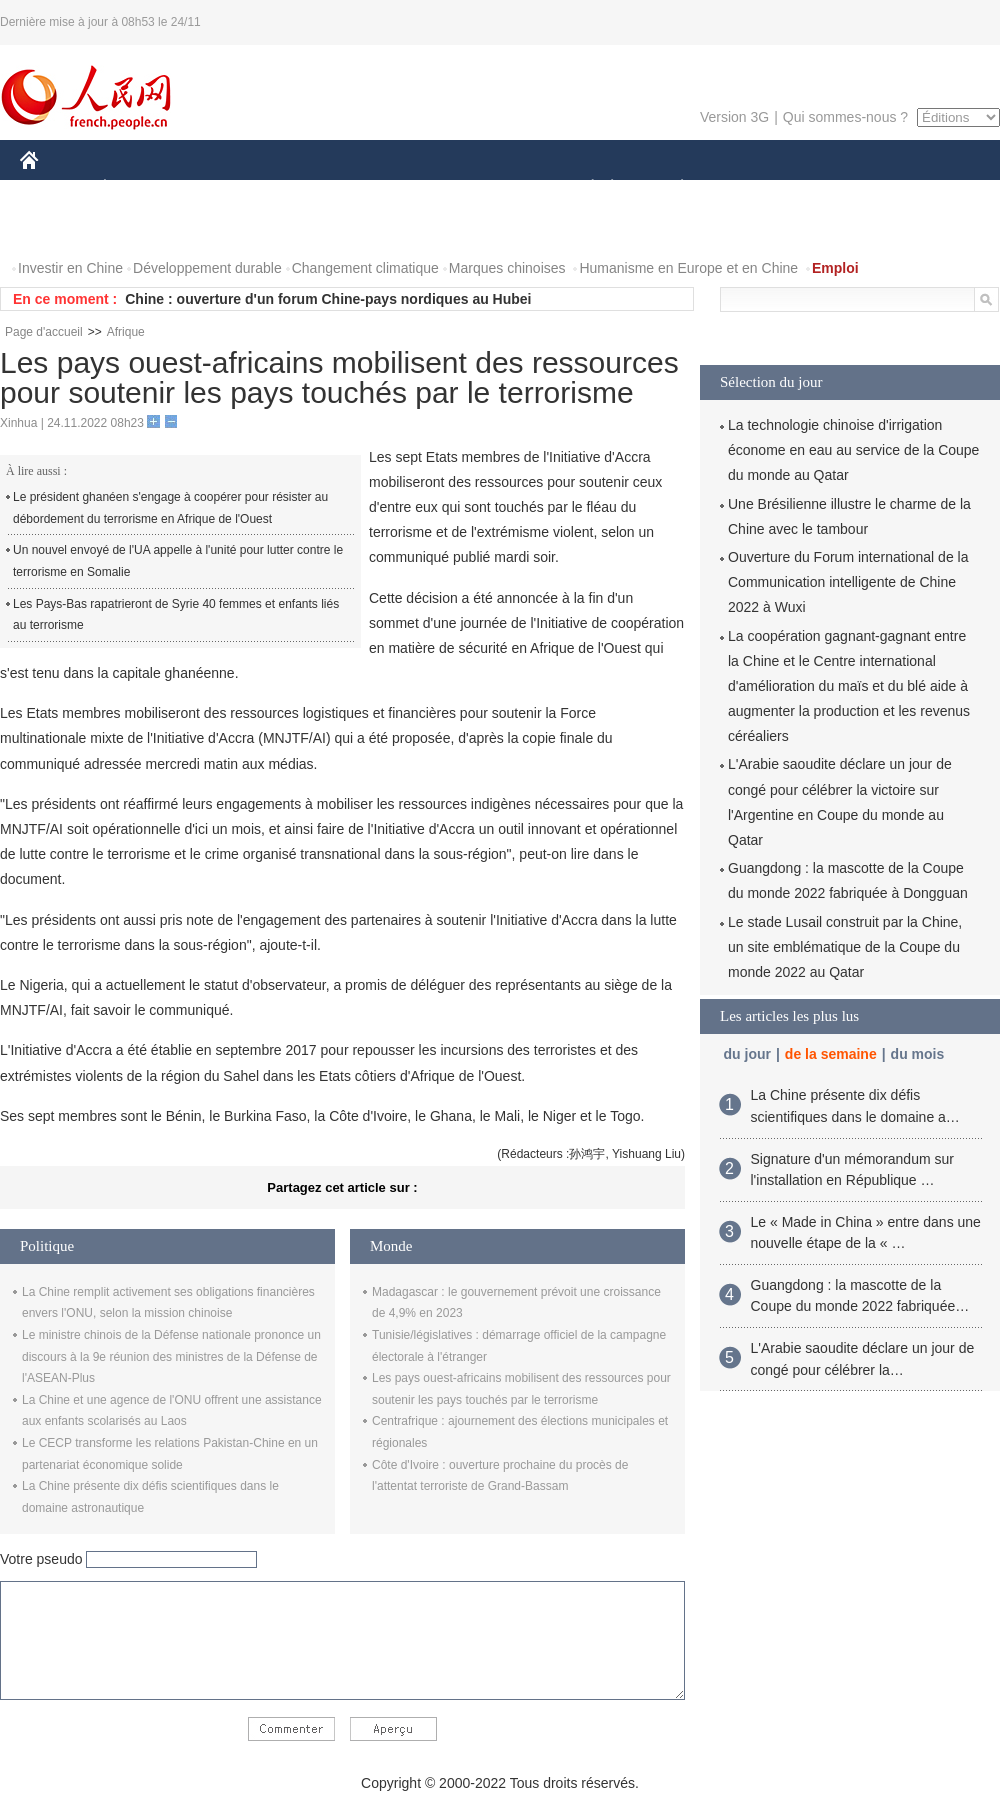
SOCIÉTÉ (583, 188)
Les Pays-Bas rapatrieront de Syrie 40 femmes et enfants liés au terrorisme (176, 615)
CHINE (54, 188)
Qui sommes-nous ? (845, 117)
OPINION (931, 188)
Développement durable (207, 268)
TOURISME (837, 188)
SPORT (751, 188)
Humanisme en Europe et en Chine (688, 268)
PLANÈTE (671, 188)
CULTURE (494, 188)
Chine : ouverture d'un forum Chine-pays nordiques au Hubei (328, 299)
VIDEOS (141, 228)
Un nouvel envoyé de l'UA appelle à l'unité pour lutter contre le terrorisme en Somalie (178, 561)
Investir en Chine (70, 268)
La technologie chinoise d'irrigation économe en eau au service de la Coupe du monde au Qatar (853, 450)
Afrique (126, 332)
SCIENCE (404, 188)
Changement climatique (365, 268)
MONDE (232, 188)
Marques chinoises (507, 268)
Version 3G (734, 117)
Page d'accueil (44, 332)
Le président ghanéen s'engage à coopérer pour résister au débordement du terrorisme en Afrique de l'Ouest (170, 508)
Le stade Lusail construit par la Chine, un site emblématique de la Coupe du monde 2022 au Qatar (845, 947)
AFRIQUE (316, 188)
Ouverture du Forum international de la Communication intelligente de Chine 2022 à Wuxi (848, 582)
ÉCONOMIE (141, 188)
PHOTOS (61, 228)
